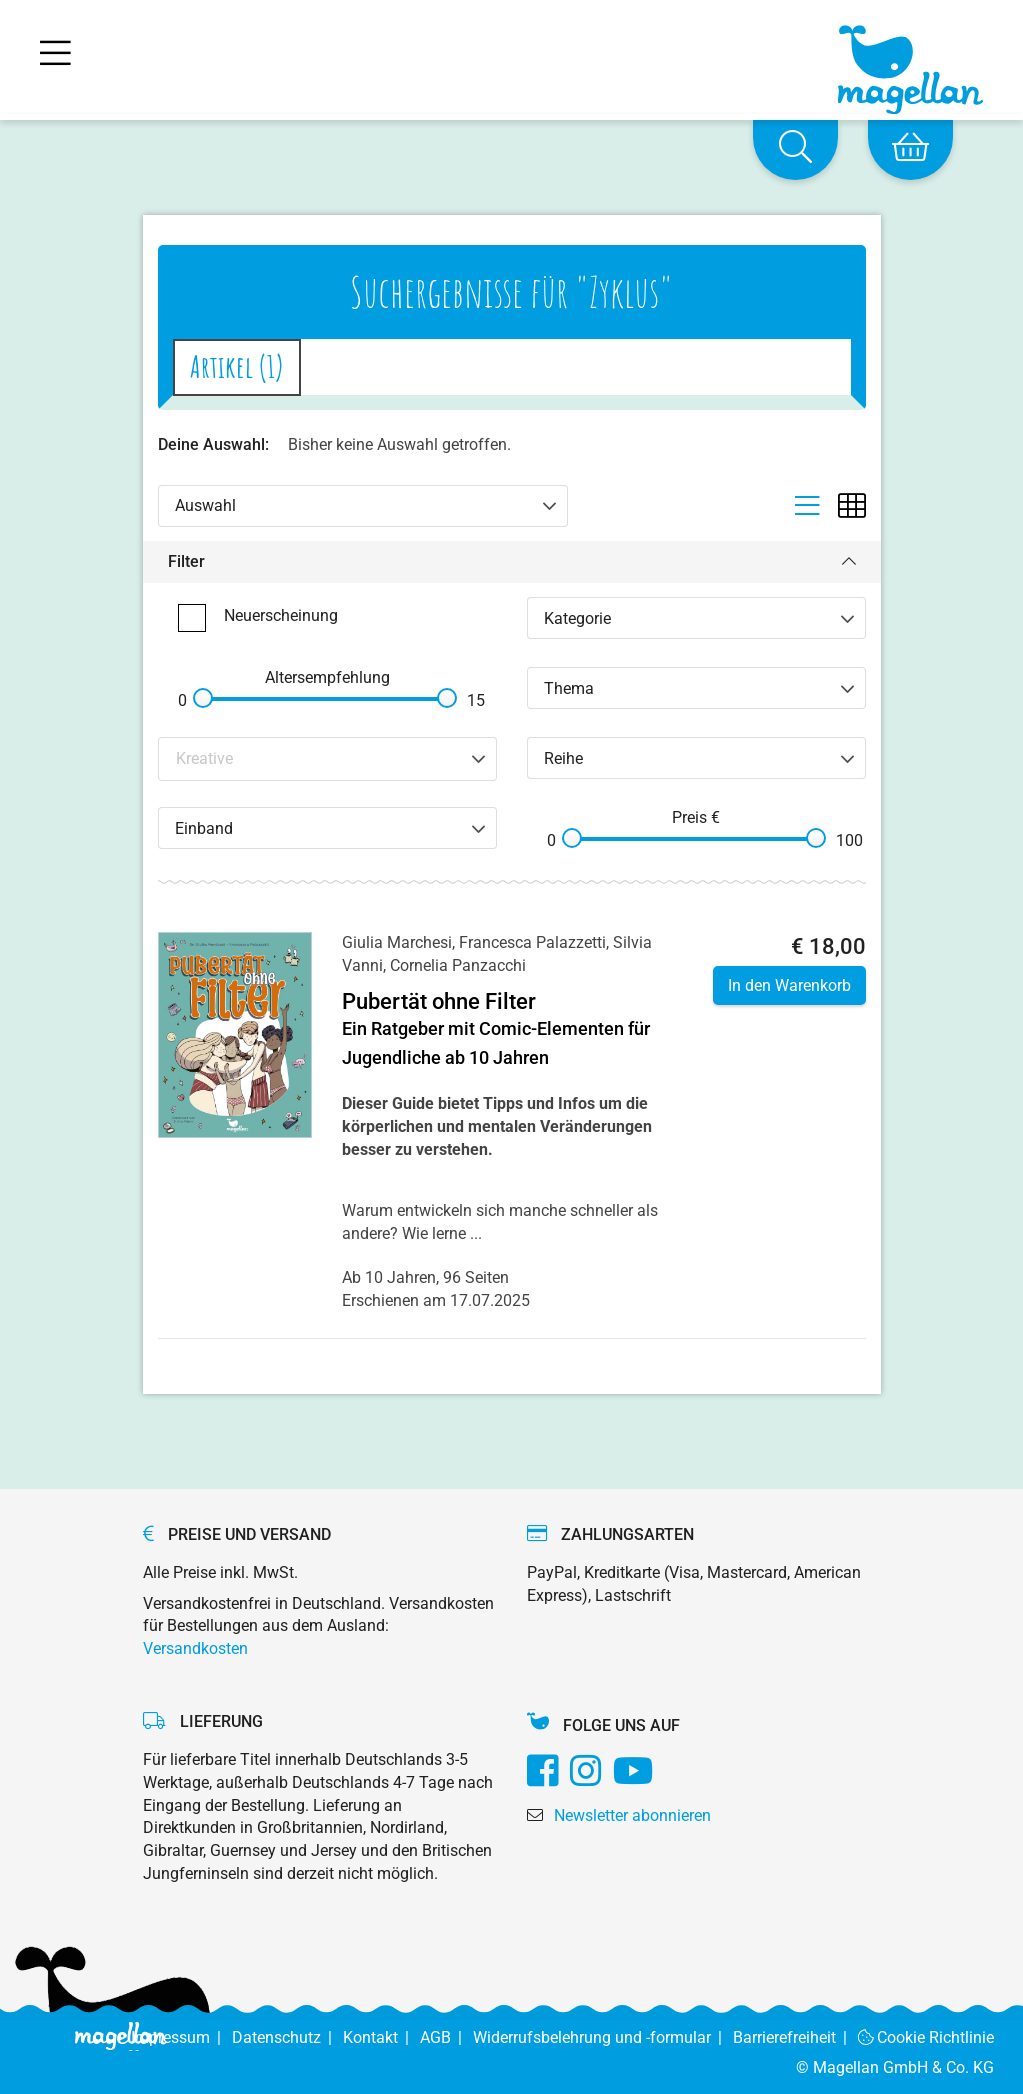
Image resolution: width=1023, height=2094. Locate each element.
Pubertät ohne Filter (439, 1001)
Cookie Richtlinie (926, 2037)
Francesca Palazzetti (532, 942)
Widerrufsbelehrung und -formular (603, 2037)
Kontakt (381, 2037)
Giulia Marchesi (397, 942)
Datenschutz (287, 2037)
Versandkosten (195, 1648)
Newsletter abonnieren (632, 1815)
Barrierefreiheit (795, 2037)
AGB (446, 2037)
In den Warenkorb (789, 985)
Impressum (181, 2037)
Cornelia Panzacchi (458, 965)
